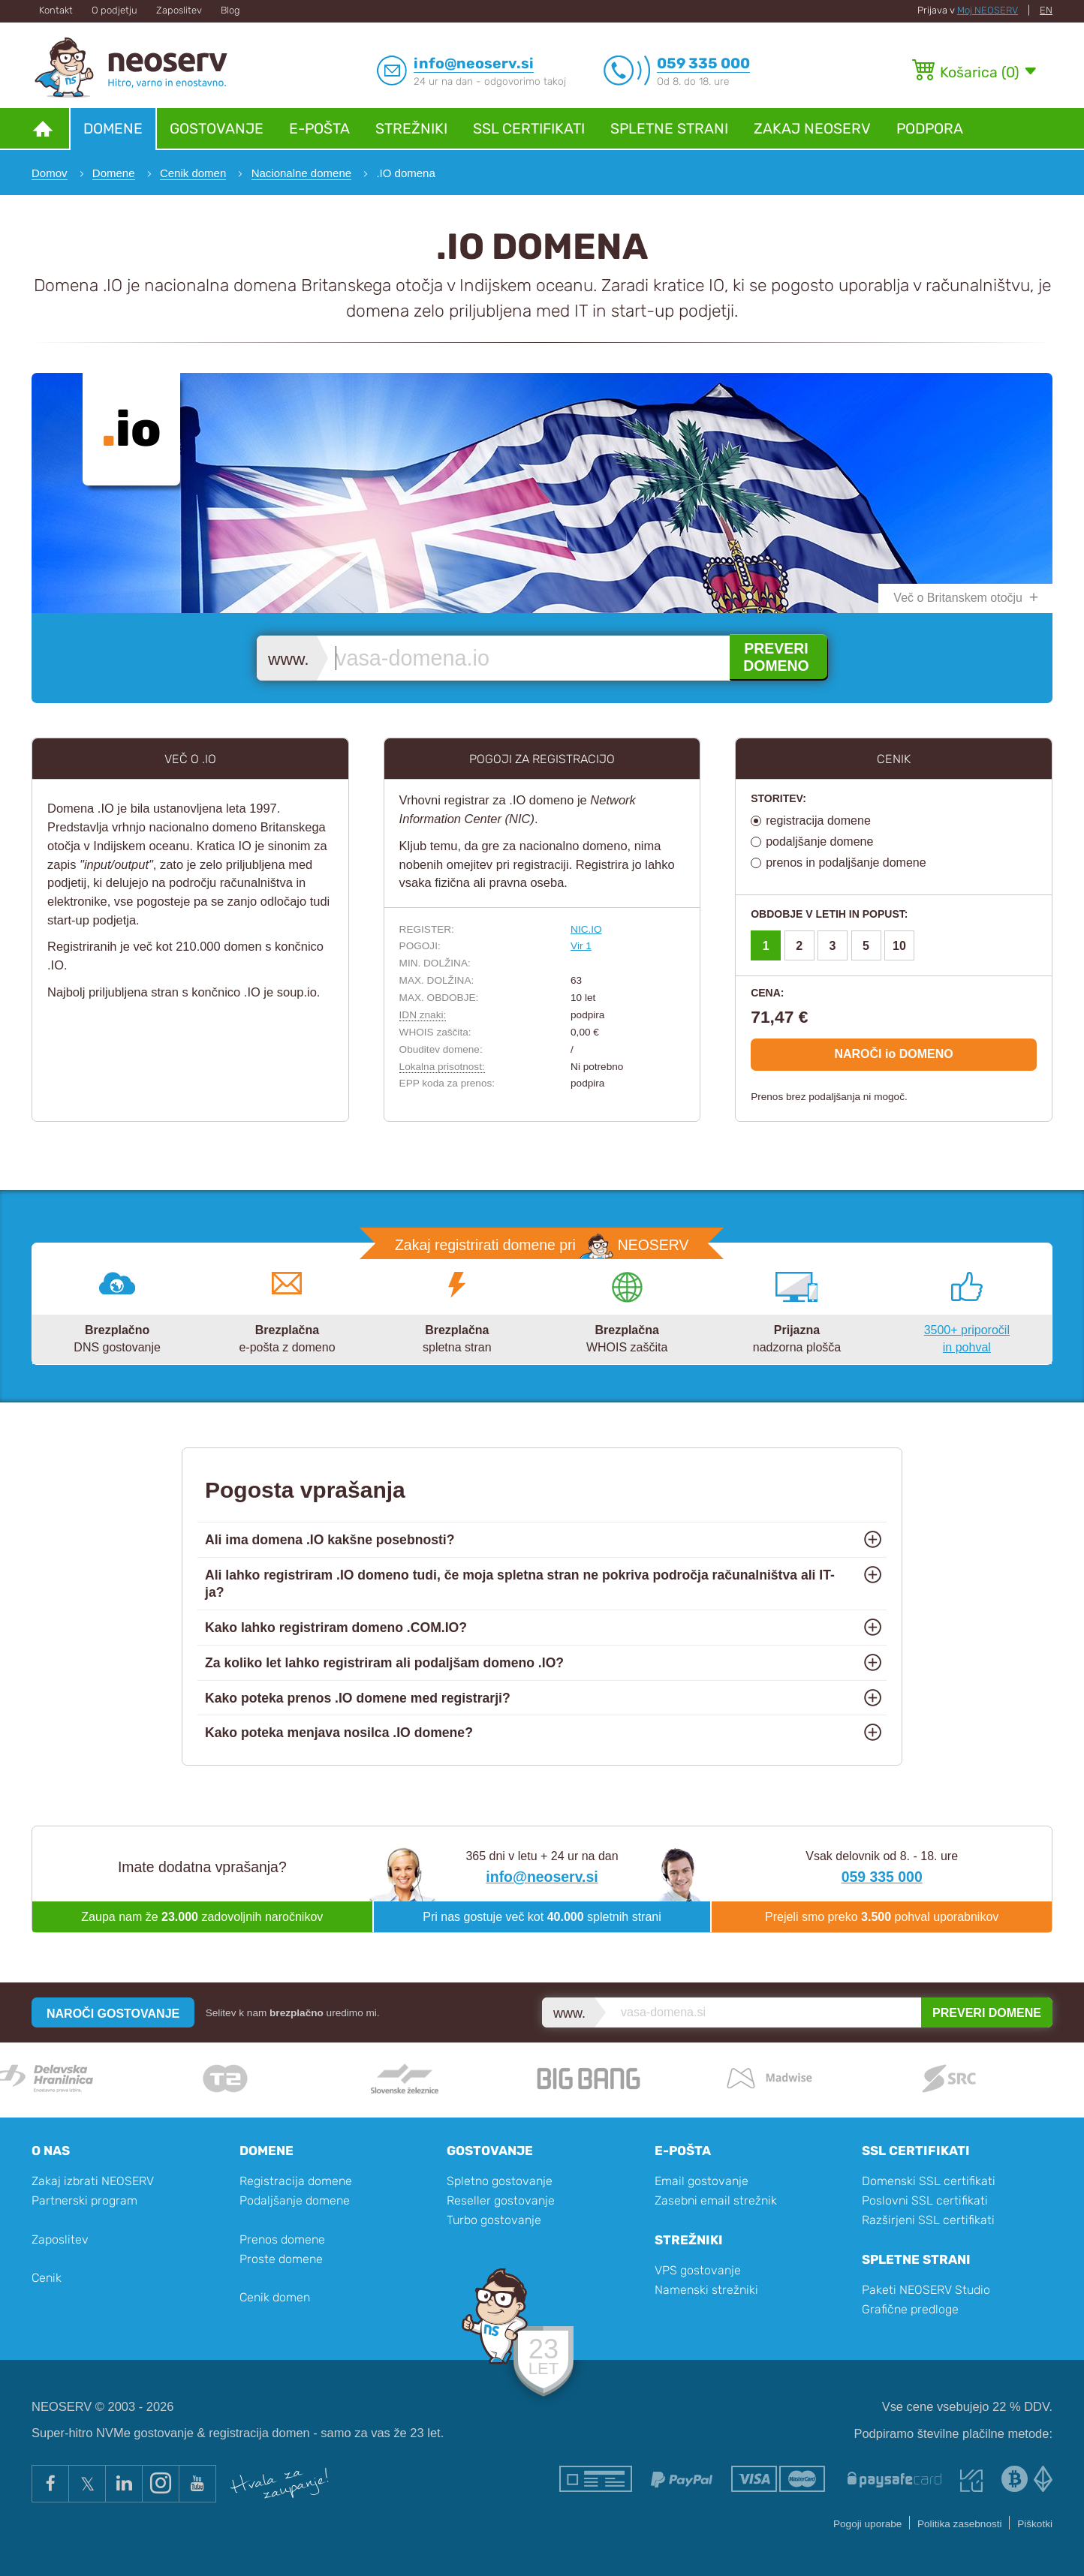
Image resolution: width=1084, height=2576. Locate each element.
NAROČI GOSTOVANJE (113, 2013)
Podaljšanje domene (294, 2200)
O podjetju (114, 10)
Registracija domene (295, 2181)
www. (288, 659)
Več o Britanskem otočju (957, 597)
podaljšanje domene (819, 841)
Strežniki (411, 128)
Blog (230, 10)
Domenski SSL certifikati (928, 2181)
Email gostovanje (701, 2181)
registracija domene (818, 820)
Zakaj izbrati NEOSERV (93, 2181)
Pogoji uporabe (867, 2523)
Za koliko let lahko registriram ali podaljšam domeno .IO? (384, 1662)
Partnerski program (84, 2200)
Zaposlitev (179, 10)
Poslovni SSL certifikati (925, 2200)
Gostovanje (216, 128)
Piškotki (1034, 2523)
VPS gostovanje (698, 2270)
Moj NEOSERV (987, 10)
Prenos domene (282, 2239)
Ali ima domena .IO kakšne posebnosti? (329, 1539)
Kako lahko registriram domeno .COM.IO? (336, 1627)
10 (899, 945)
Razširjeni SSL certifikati (928, 2220)
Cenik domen (274, 2297)
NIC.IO (586, 929)
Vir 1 (581, 945)
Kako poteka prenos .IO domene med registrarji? (357, 1698)
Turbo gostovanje (494, 2220)
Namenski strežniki (706, 2290)
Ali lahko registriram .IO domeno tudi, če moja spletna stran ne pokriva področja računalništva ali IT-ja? (520, 1584)
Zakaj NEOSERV (812, 128)
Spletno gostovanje (500, 2181)
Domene (113, 128)
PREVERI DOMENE (986, 2012)
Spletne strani (669, 128)
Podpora (929, 128)
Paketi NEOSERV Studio (926, 2290)
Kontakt (56, 10)
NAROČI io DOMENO (893, 1054)
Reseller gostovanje (501, 2200)
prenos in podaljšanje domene (846, 862)
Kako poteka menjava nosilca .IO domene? (339, 1732)
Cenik (47, 2278)
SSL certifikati (529, 128)
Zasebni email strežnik (716, 2200)
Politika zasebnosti (959, 2523)
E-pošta (319, 128)
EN (1046, 10)
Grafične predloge (910, 2309)
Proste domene (281, 2259)
